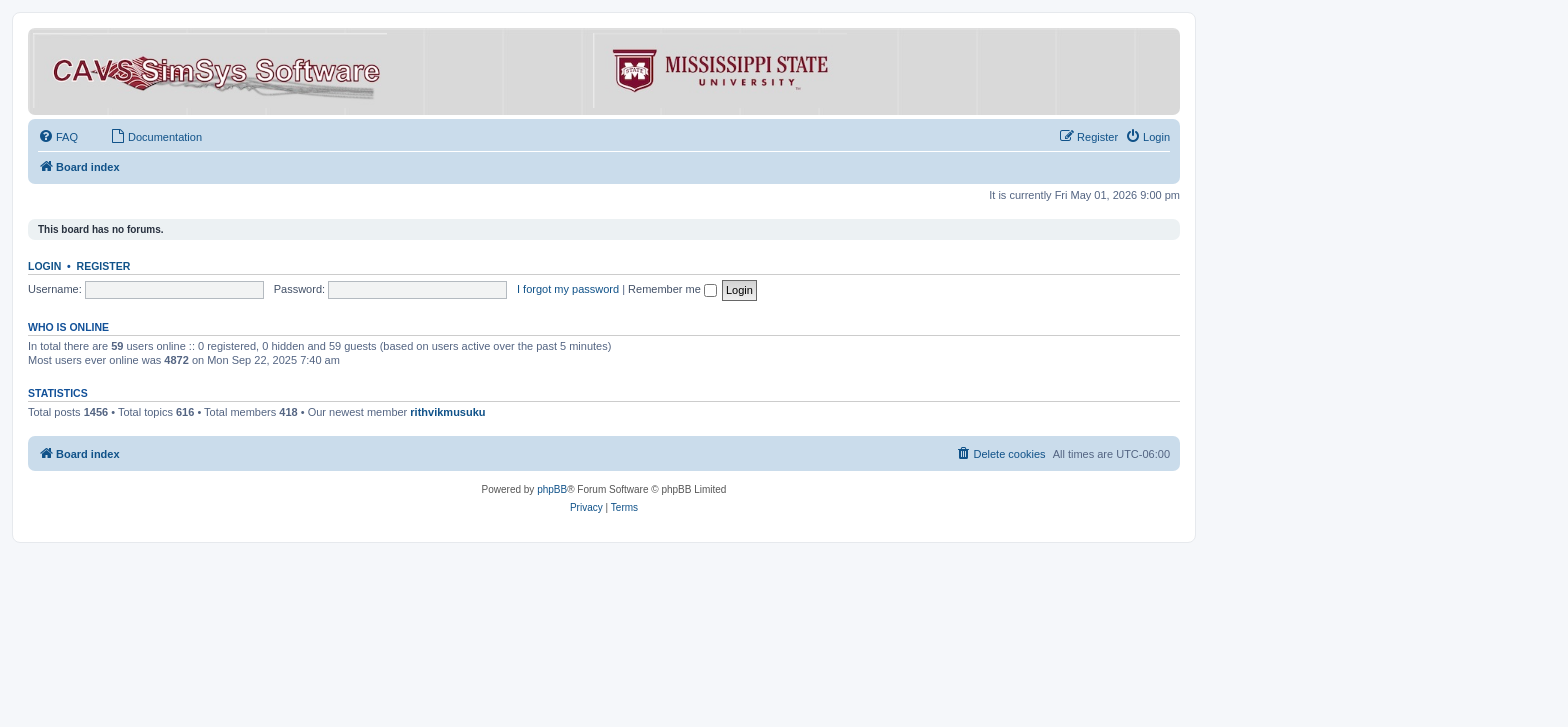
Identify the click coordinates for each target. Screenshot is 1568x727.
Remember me (672, 289)
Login (44, 266)
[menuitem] (58, 137)
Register (104, 266)
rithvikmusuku (447, 412)
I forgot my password (568, 289)
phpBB (552, 489)
